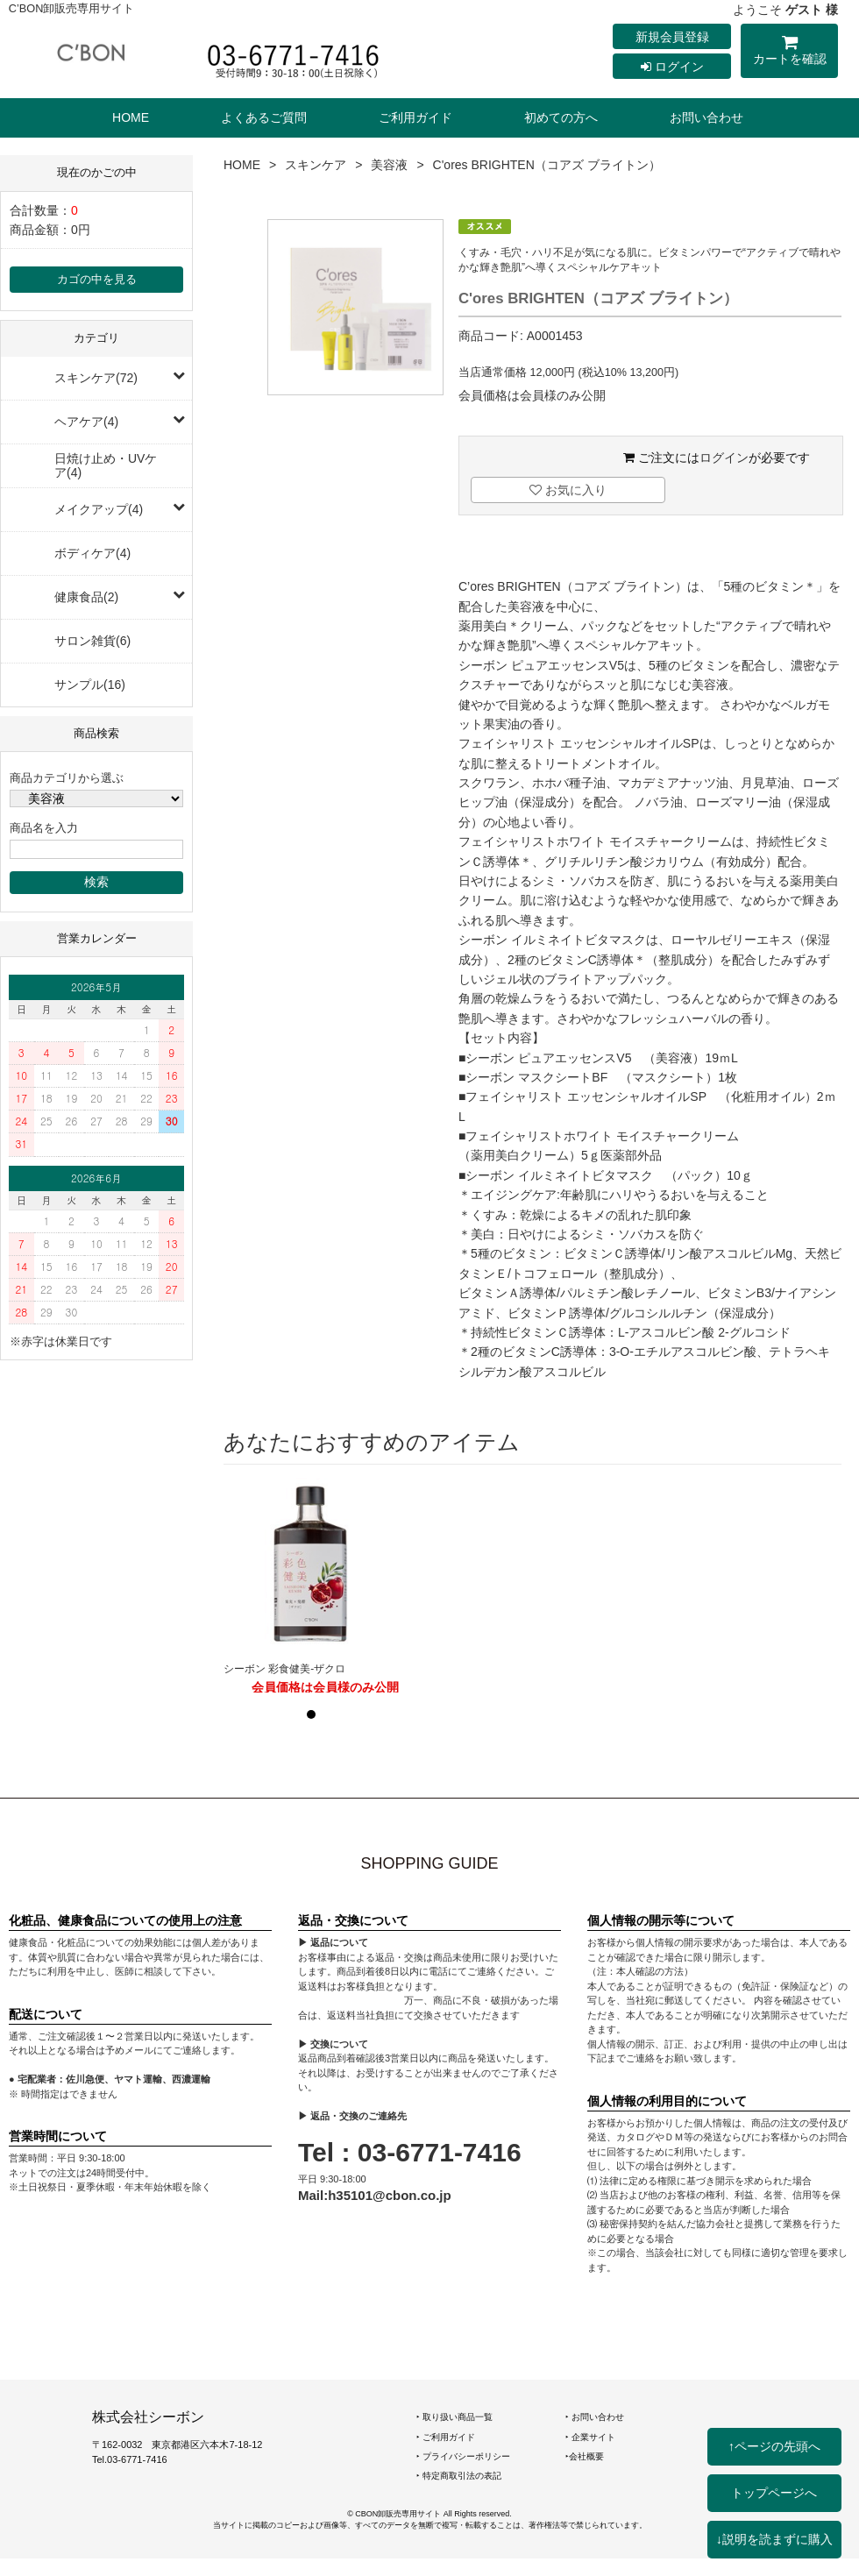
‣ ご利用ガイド (445, 2437)
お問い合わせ (706, 117)
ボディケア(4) (92, 553)
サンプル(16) (89, 685)
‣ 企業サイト (590, 2437)
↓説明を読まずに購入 (774, 2539)
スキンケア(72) (96, 378)
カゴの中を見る (97, 279)
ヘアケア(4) (86, 422)
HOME (130, 117)
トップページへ (774, 2493)
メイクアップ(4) (98, 509)
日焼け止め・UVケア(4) (105, 465)
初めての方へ (561, 117)
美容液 (389, 165)
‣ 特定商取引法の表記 (458, 2475)
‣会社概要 (584, 2456)
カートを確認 (789, 53)
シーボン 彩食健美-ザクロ (284, 1669)
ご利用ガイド (415, 117)
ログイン (672, 67)
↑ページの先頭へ (774, 2446)
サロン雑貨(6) (92, 641)
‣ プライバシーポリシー (463, 2456)
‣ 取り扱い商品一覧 (454, 2417)
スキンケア (315, 165)
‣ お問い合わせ (594, 2417)
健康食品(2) (86, 597)
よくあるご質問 (264, 117)
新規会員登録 (672, 37)
